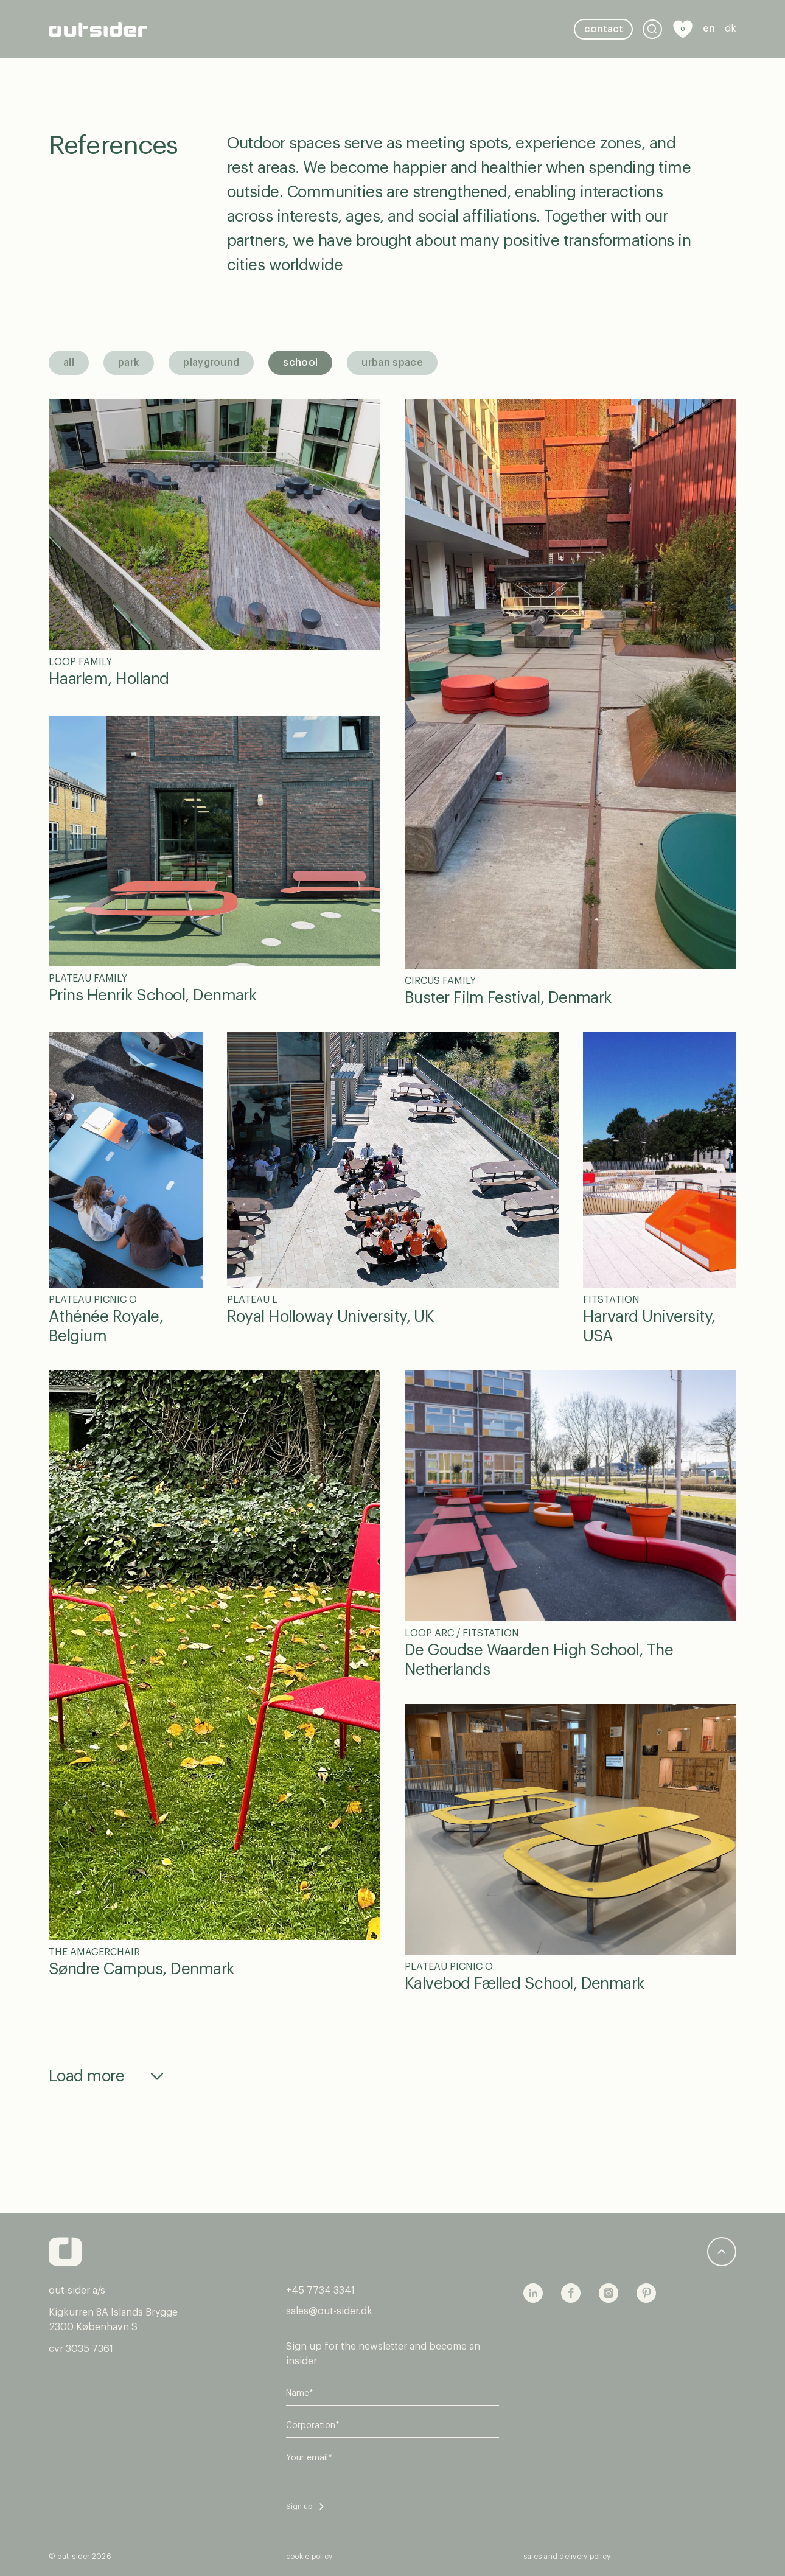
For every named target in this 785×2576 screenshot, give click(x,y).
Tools (457, 17)
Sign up (299, 2506)
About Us (247, 41)
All (68, 363)
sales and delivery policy (566, 2556)
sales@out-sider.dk (329, 2311)
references (333, 17)
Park (128, 363)
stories (498, 17)
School (300, 363)
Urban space (392, 363)
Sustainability (401, 17)
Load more (86, 2076)
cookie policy (309, 2556)
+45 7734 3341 (320, 2290)
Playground (211, 363)
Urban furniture (261, 17)
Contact (603, 29)
